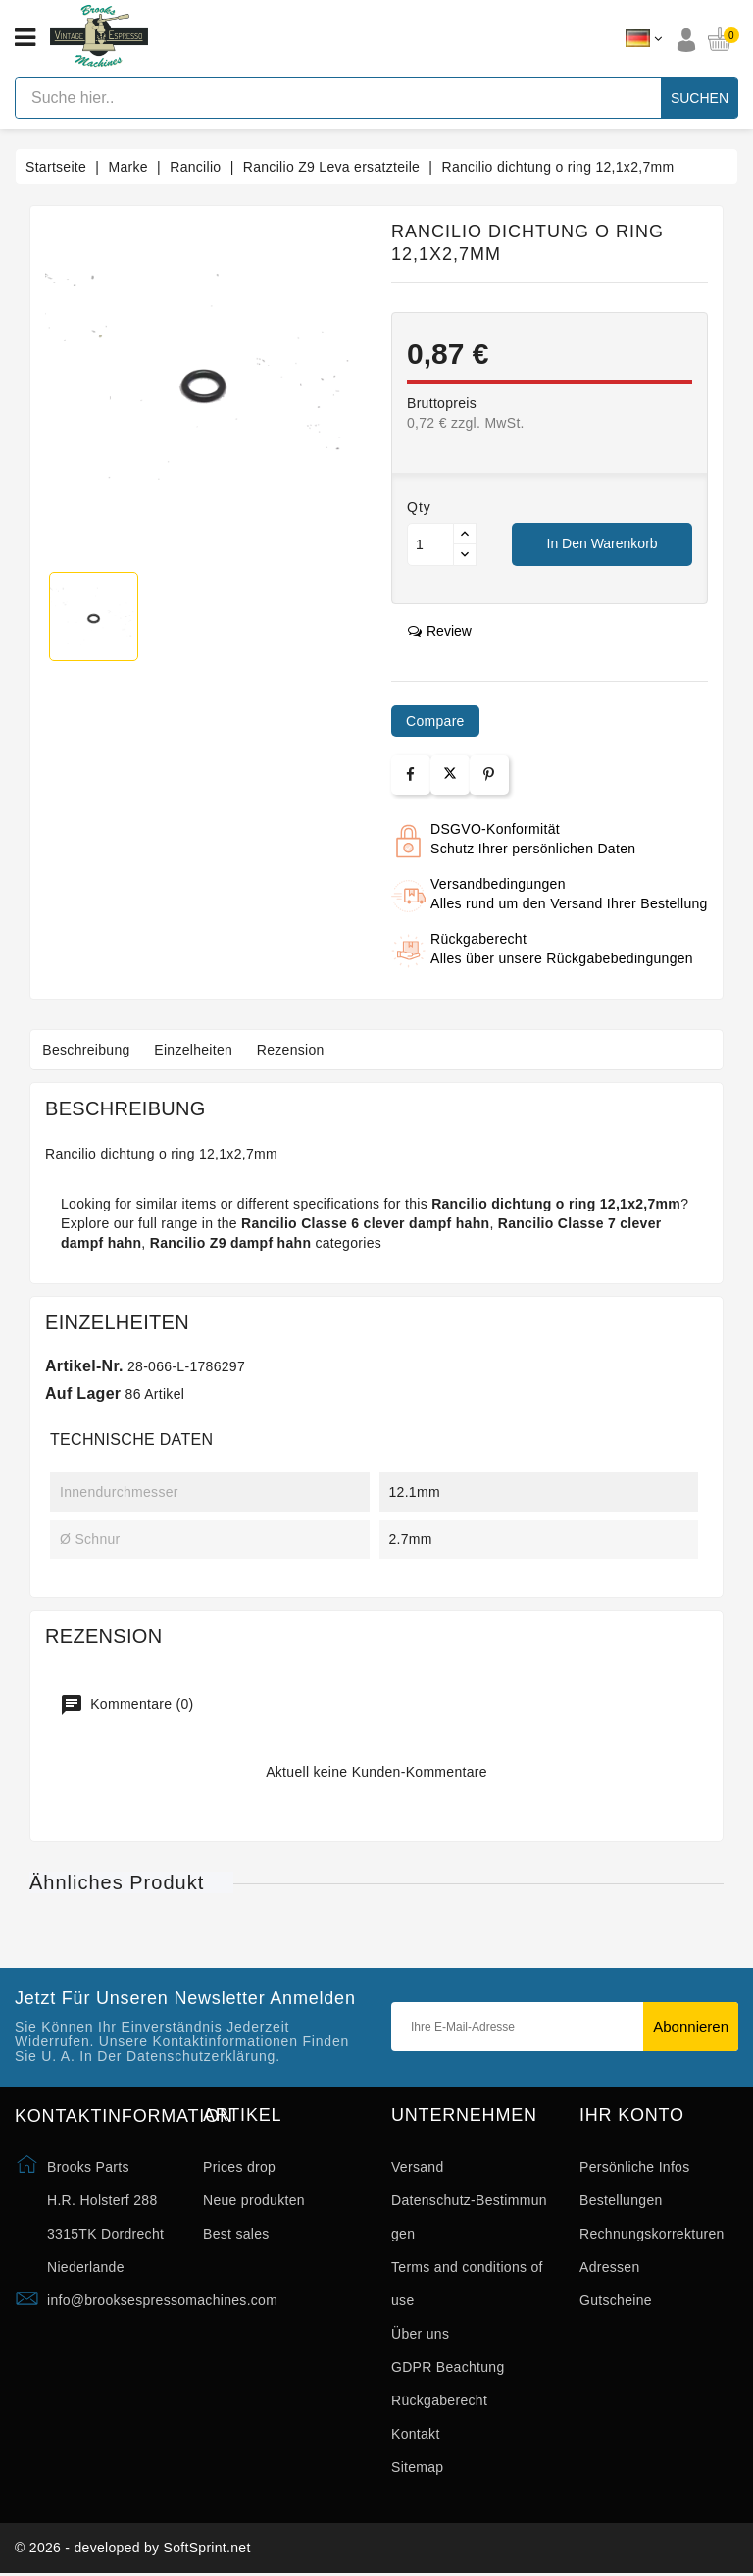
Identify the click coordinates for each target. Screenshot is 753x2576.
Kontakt (415, 2434)
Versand (417, 2167)
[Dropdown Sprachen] (644, 39)
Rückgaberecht (439, 2400)
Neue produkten (254, 2200)
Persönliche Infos (634, 2167)
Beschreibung (88, 1049)
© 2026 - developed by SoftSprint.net (133, 2549)
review (440, 631)
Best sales (236, 2233)
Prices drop (239, 2167)
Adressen (609, 2267)
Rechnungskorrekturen (652, 2233)
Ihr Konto (631, 2115)
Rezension (303, 1049)
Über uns (420, 2334)
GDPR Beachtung (447, 2367)
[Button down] (465, 554)
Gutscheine (615, 2300)
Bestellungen (621, 2200)
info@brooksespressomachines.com (162, 2300)
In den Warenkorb (601, 543)
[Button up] (465, 534)
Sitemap (417, 2467)
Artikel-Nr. (84, 1366)
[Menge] (430, 544)
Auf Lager (83, 1393)
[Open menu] (25, 38)
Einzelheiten (201, 1049)
